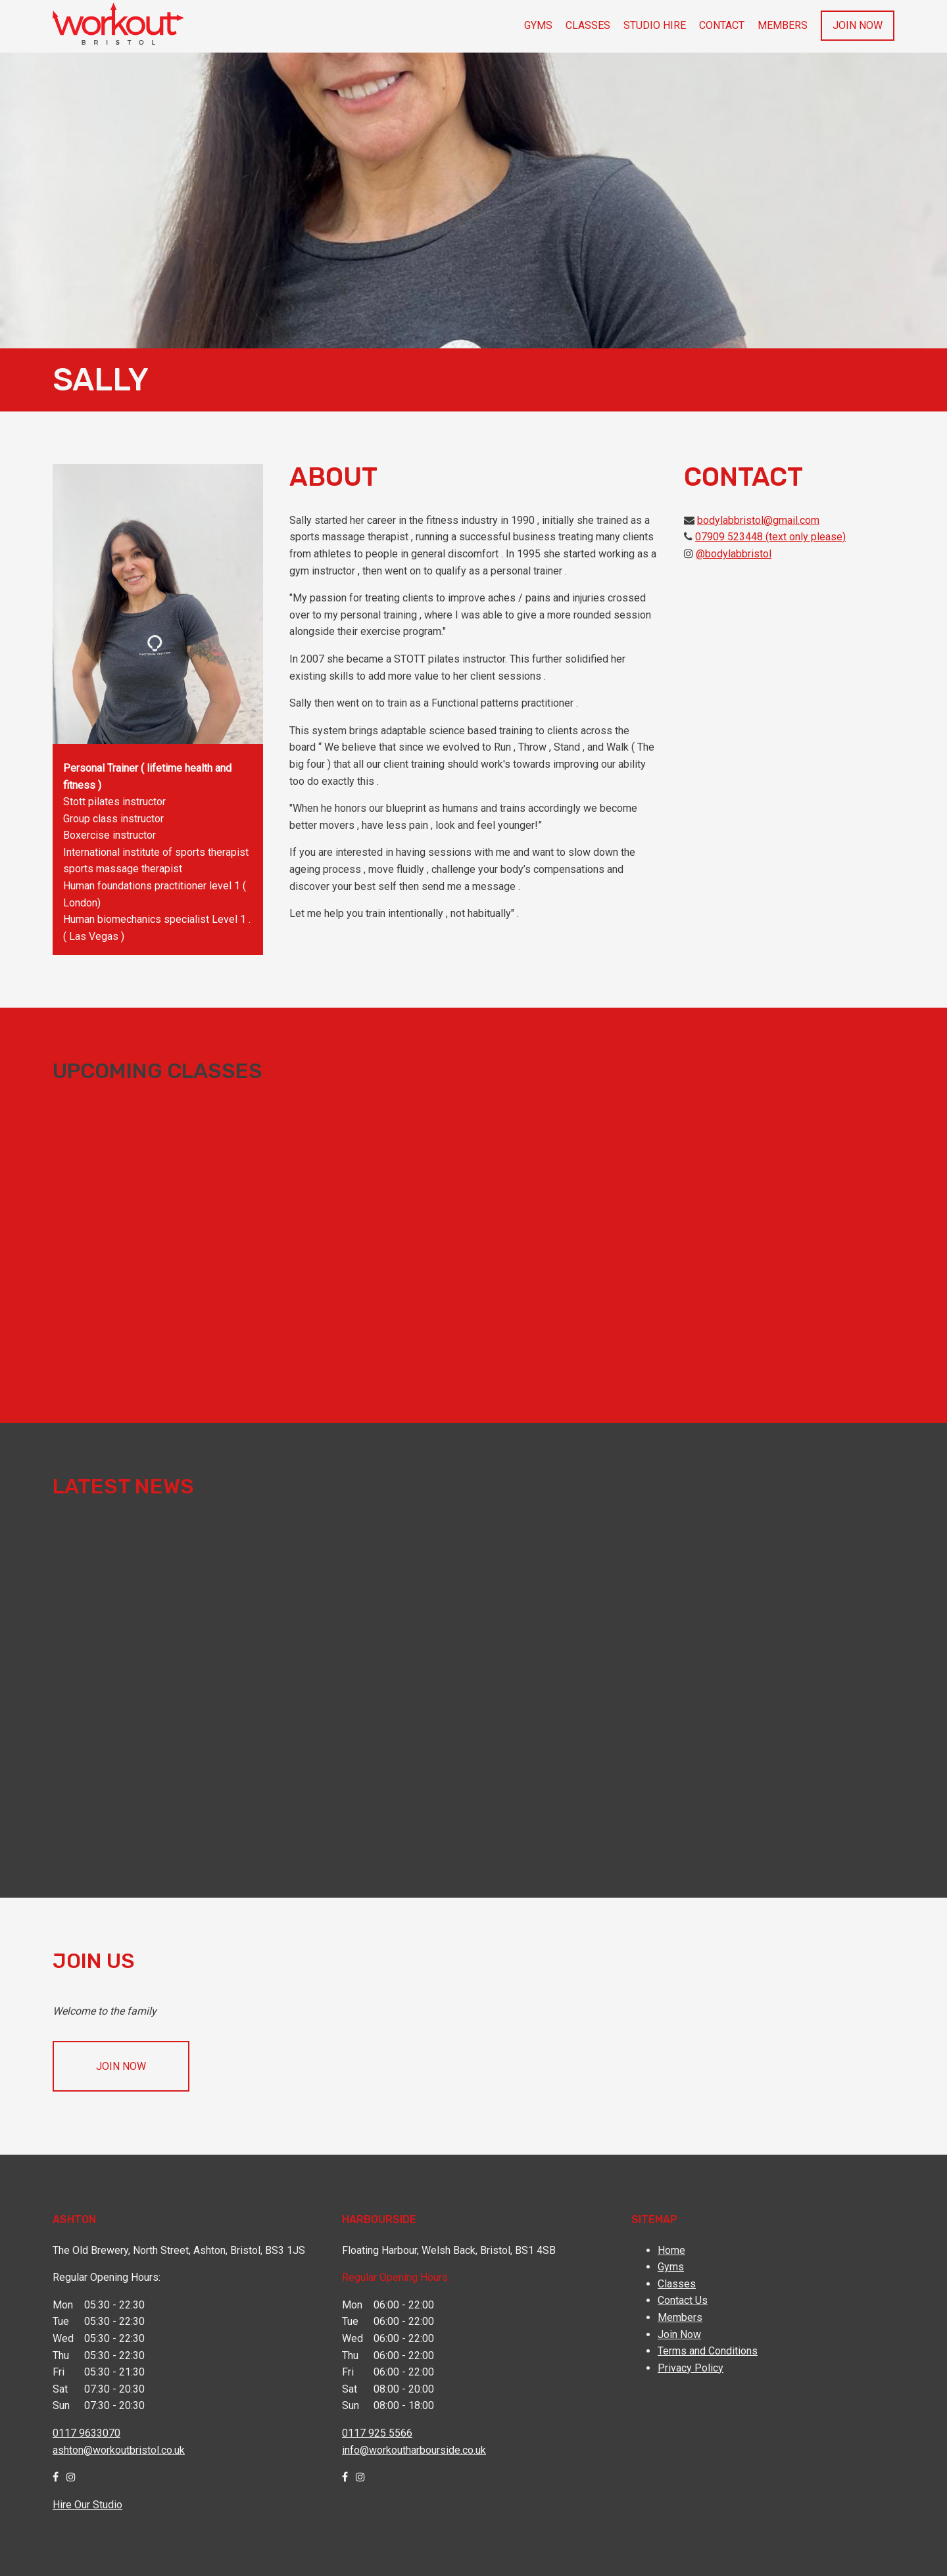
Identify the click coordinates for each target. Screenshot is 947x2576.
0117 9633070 (86, 2433)
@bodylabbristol (733, 554)
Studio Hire (654, 25)
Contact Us (683, 2300)
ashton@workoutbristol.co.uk (119, 2450)
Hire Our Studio (87, 2504)
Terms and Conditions (708, 2351)
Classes (588, 25)
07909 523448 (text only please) (770, 536)
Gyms (538, 25)
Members (783, 25)
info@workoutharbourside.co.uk (414, 2450)
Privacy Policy (690, 2368)
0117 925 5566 (377, 2433)
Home (671, 2250)
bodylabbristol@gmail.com (758, 520)
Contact (721, 25)
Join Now (858, 25)
